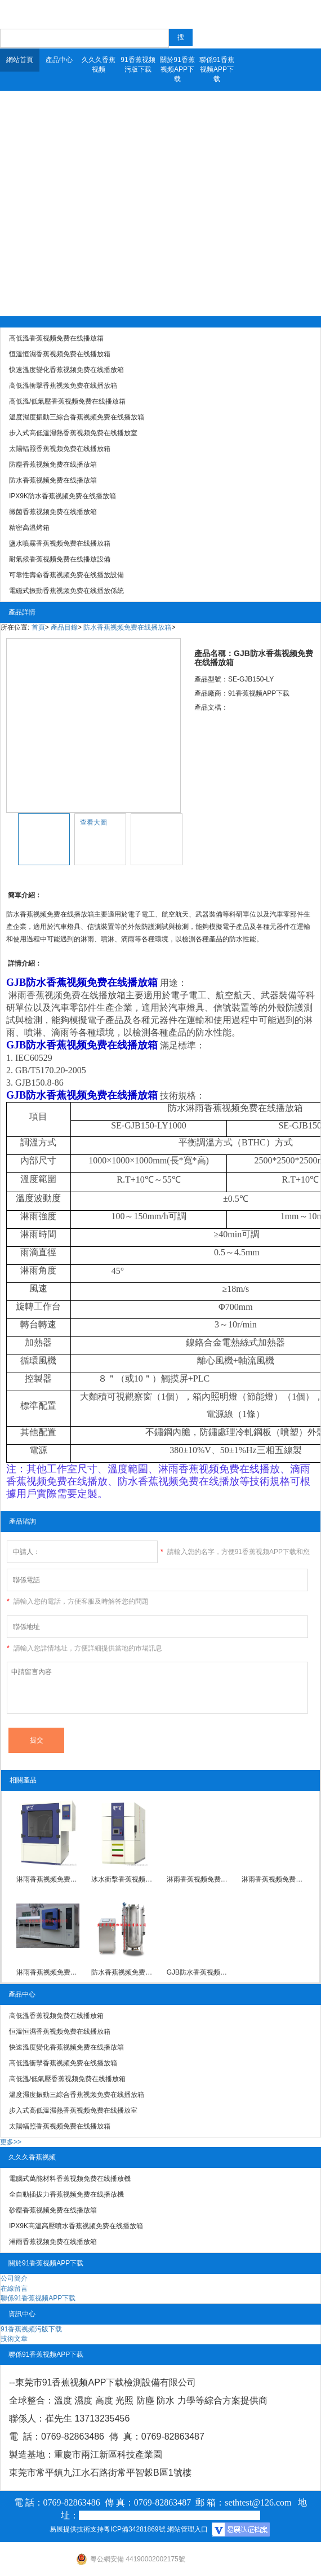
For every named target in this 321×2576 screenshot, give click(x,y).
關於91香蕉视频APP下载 (177, 69)
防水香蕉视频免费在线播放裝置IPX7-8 (122, 1972)
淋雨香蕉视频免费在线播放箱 (47, 1879)
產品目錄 (64, 627)
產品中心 (59, 60)
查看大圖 (93, 822)
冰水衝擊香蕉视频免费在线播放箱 (122, 1879)
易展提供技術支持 (77, 2529)
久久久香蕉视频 (98, 64)
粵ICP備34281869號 (134, 2529)
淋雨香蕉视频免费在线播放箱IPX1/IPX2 (198, 1879)
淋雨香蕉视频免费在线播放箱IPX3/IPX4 (273, 1879)
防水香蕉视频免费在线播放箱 (127, 627)
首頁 (38, 627)
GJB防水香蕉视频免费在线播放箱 (198, 1972)
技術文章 (14, 2339)
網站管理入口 (187, 2529)
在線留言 (14, 2288)
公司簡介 (14, 2278)
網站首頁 (19, 60)
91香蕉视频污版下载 (138, 64)
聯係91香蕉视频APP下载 (216, 69)
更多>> (10, 2142)
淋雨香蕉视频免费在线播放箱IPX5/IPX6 (47, 1972)
